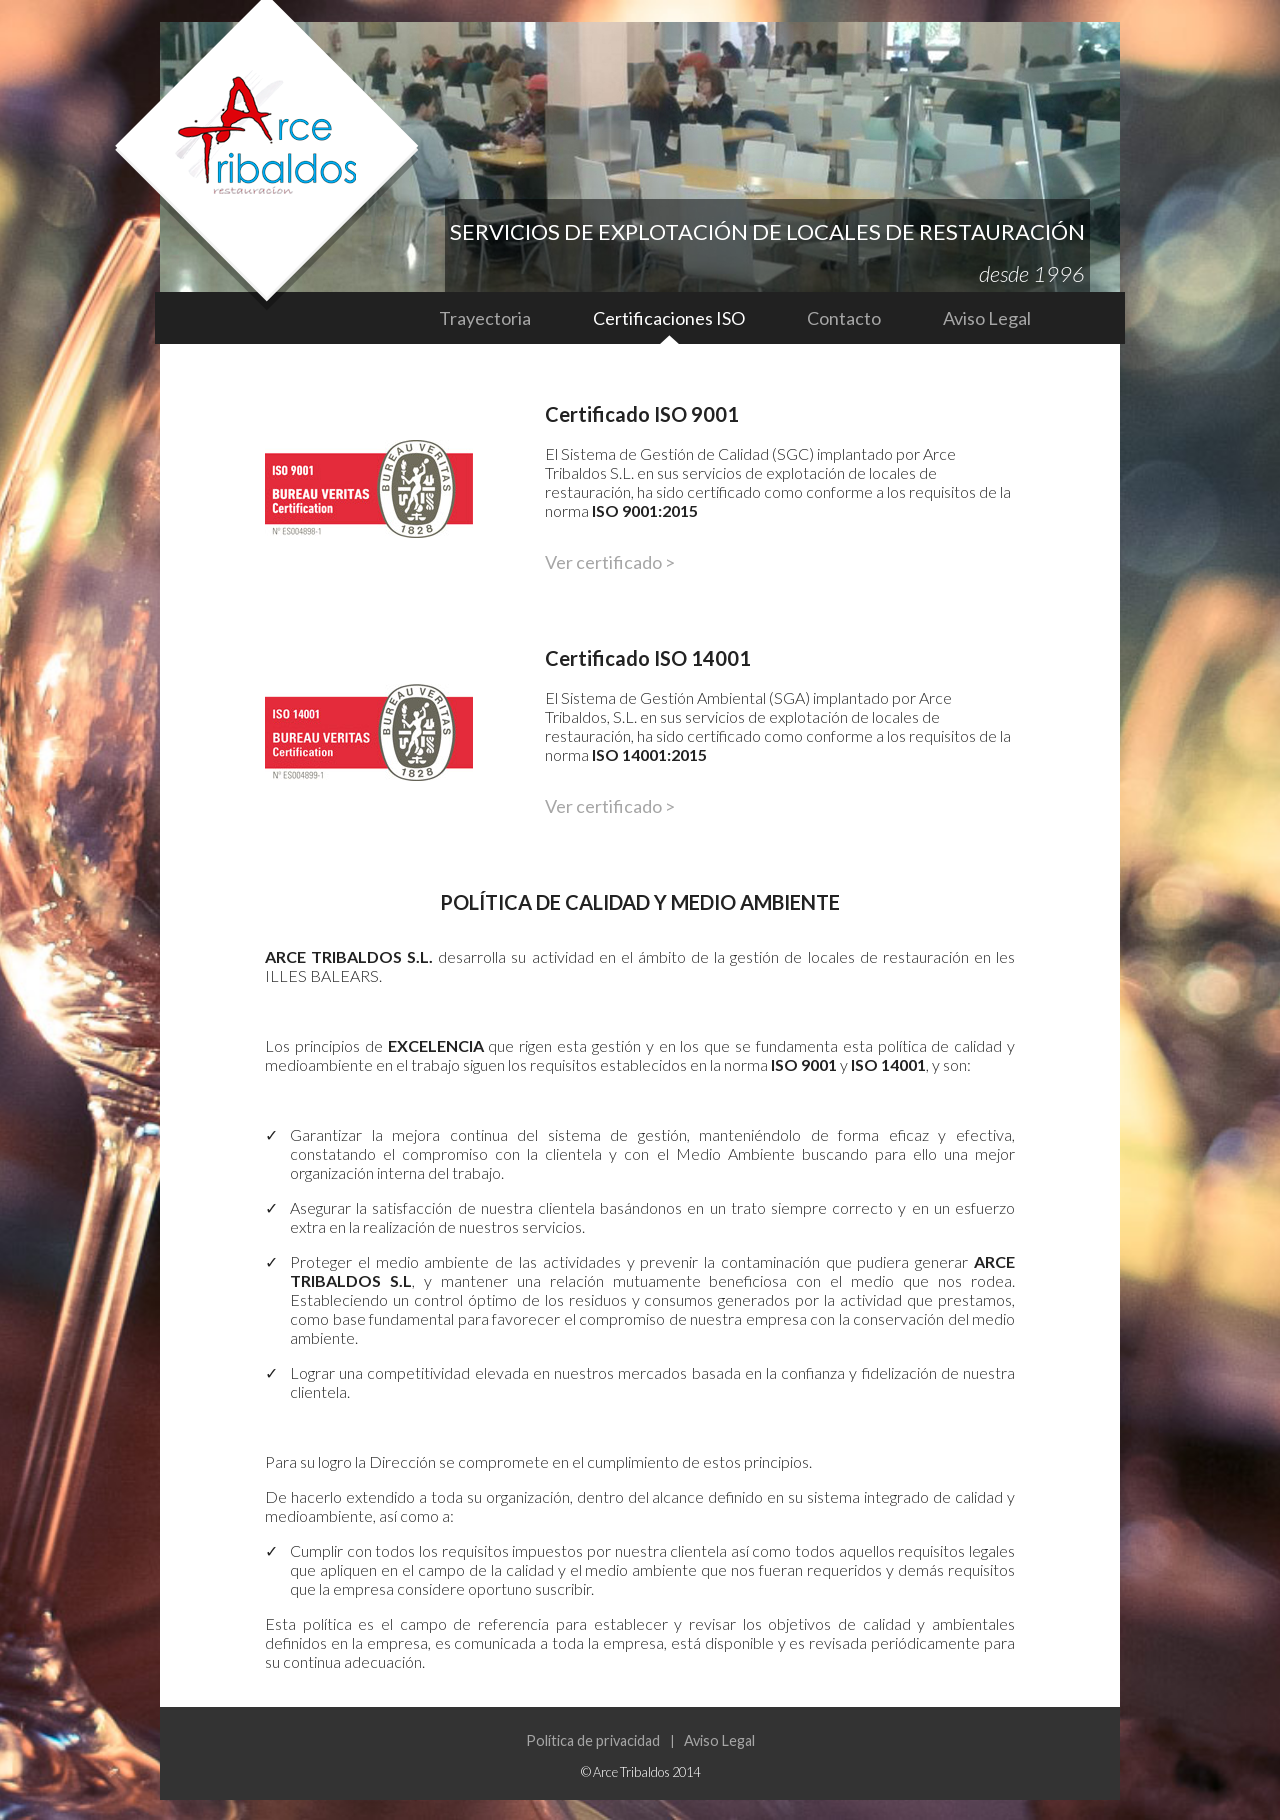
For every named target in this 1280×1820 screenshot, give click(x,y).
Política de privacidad (593, 1740)
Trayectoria (485, 318)
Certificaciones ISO (669, 318)
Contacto (844, 318)
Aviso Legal (987, 318)
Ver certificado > (610, 562)
